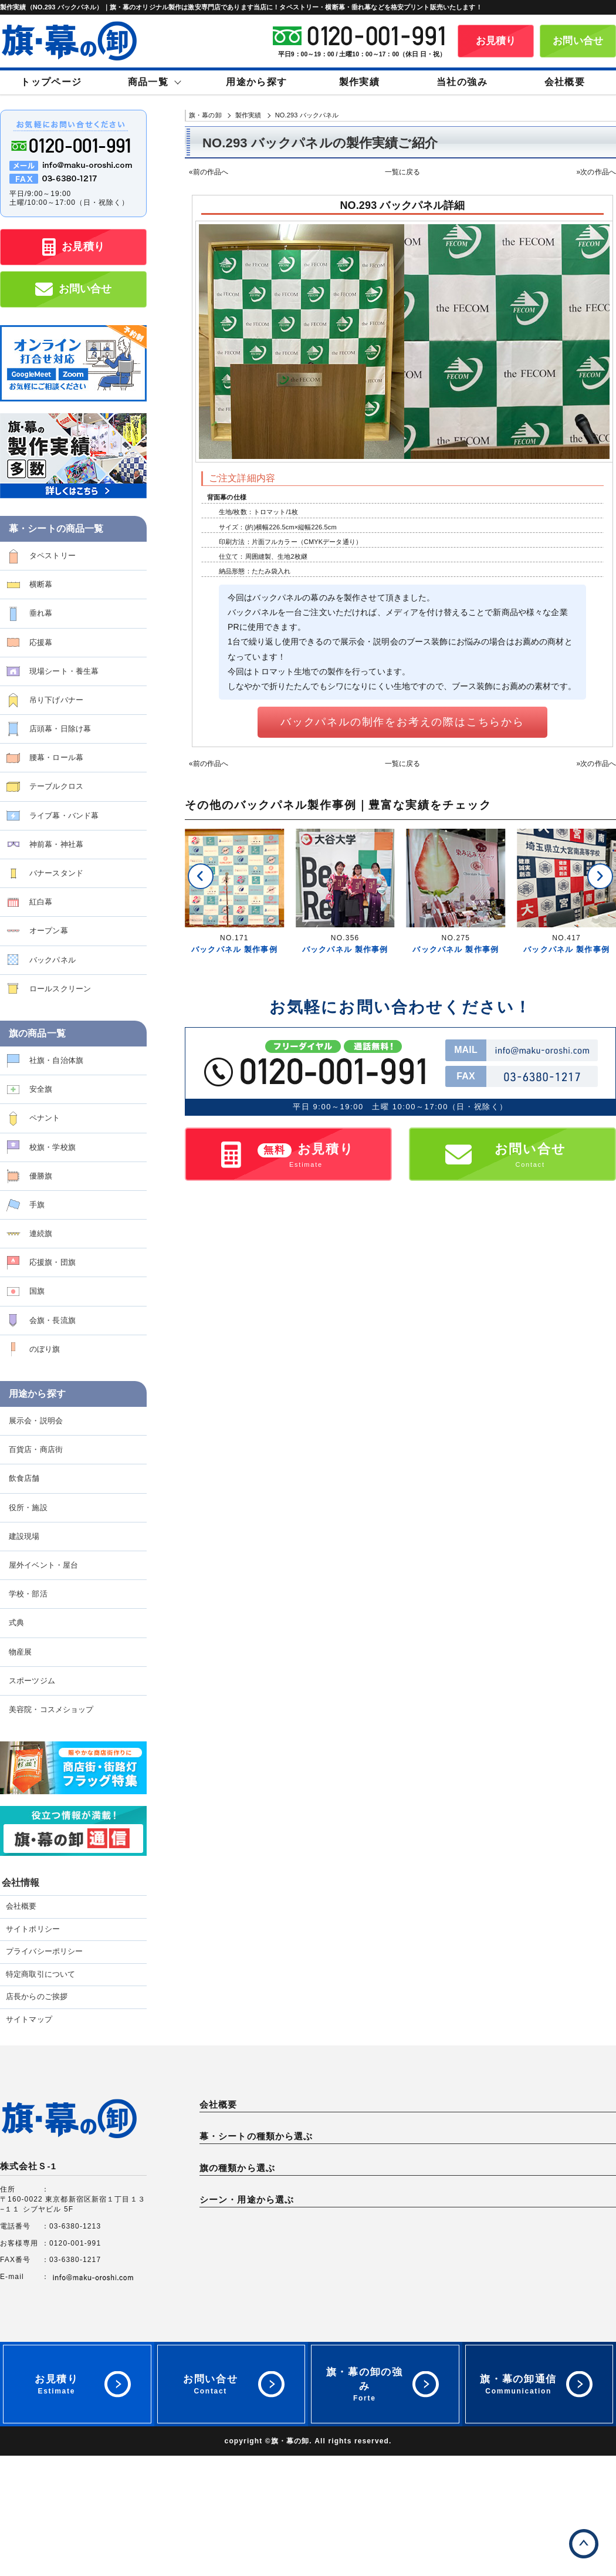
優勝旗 (40, 1175)
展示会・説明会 (36, 1420)
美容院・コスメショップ (51, 1709)
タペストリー (52, 555)
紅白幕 (40, 901)
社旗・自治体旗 (56, 1060)
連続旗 (40, 1233)
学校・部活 (28, 1593)
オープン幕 (48, 930)
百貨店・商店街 (36, 1449)
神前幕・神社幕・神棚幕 (458, 2223)
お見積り (496, 40)
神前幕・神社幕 (56, 844)
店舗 (422, 2372)
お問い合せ (578, 40)
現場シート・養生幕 (64, 671)
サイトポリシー (33, 1929)
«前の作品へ (209, 172)
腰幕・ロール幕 (56, 757)
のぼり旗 (44, 1349)
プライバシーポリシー (44, 1951)
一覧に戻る (403, 172)
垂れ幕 (40, 613)
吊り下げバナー (56, 700)
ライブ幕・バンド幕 (64, 815)
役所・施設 (28, 1507)
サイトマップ (29, 2019)
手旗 (37, 1204)
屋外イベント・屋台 (43, 1565)
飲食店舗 (24, 1478)
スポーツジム (32, 1680)
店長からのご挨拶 (36, 1997)
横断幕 (40, 584)
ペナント (44, 1117)
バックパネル (52, 960)
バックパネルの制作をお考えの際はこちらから (402, 722)
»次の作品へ (596, 172)
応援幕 (40, 642)
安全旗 (40, 1089)
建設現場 (24, 1536)
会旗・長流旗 (52, 1320)
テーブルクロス (56, 786)
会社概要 (21, 1906)
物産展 (20, 1651)
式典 (16, 1622)
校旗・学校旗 (52, 1147)
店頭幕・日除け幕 (60, 728)
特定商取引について (40, 1974)
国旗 (37, 1291)
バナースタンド (56, 873)
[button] (201, 876)
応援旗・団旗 (52, 1262)
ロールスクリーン (60, 988)
